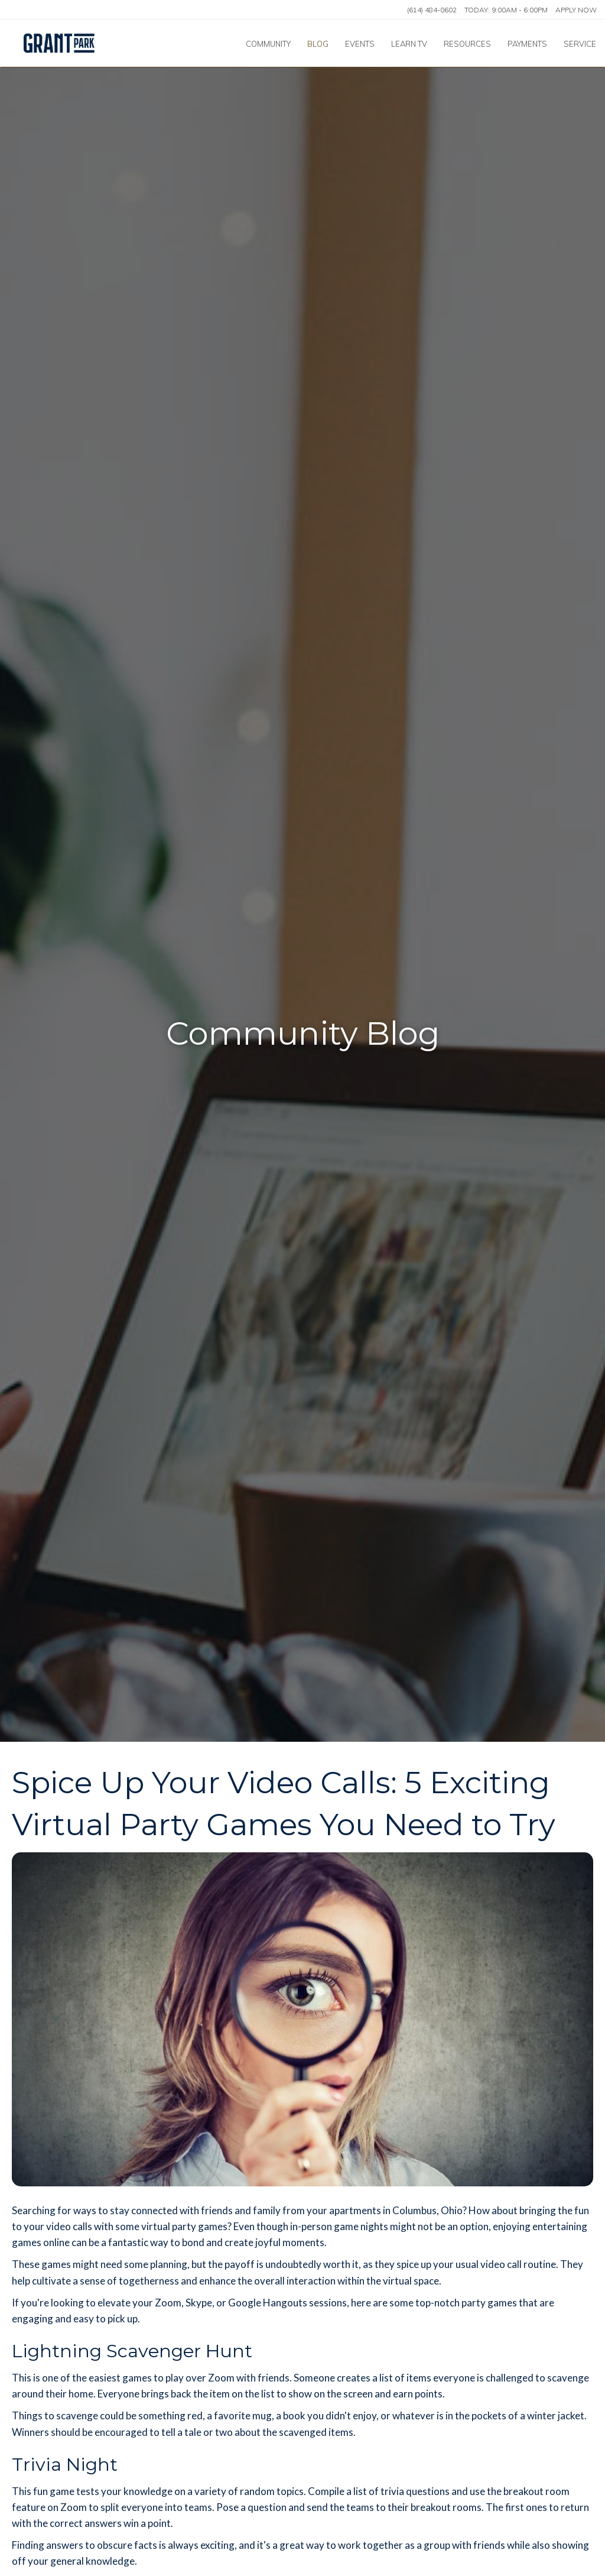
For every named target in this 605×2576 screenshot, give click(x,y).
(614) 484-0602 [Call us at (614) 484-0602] (432, 9)
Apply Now (576, 9)
